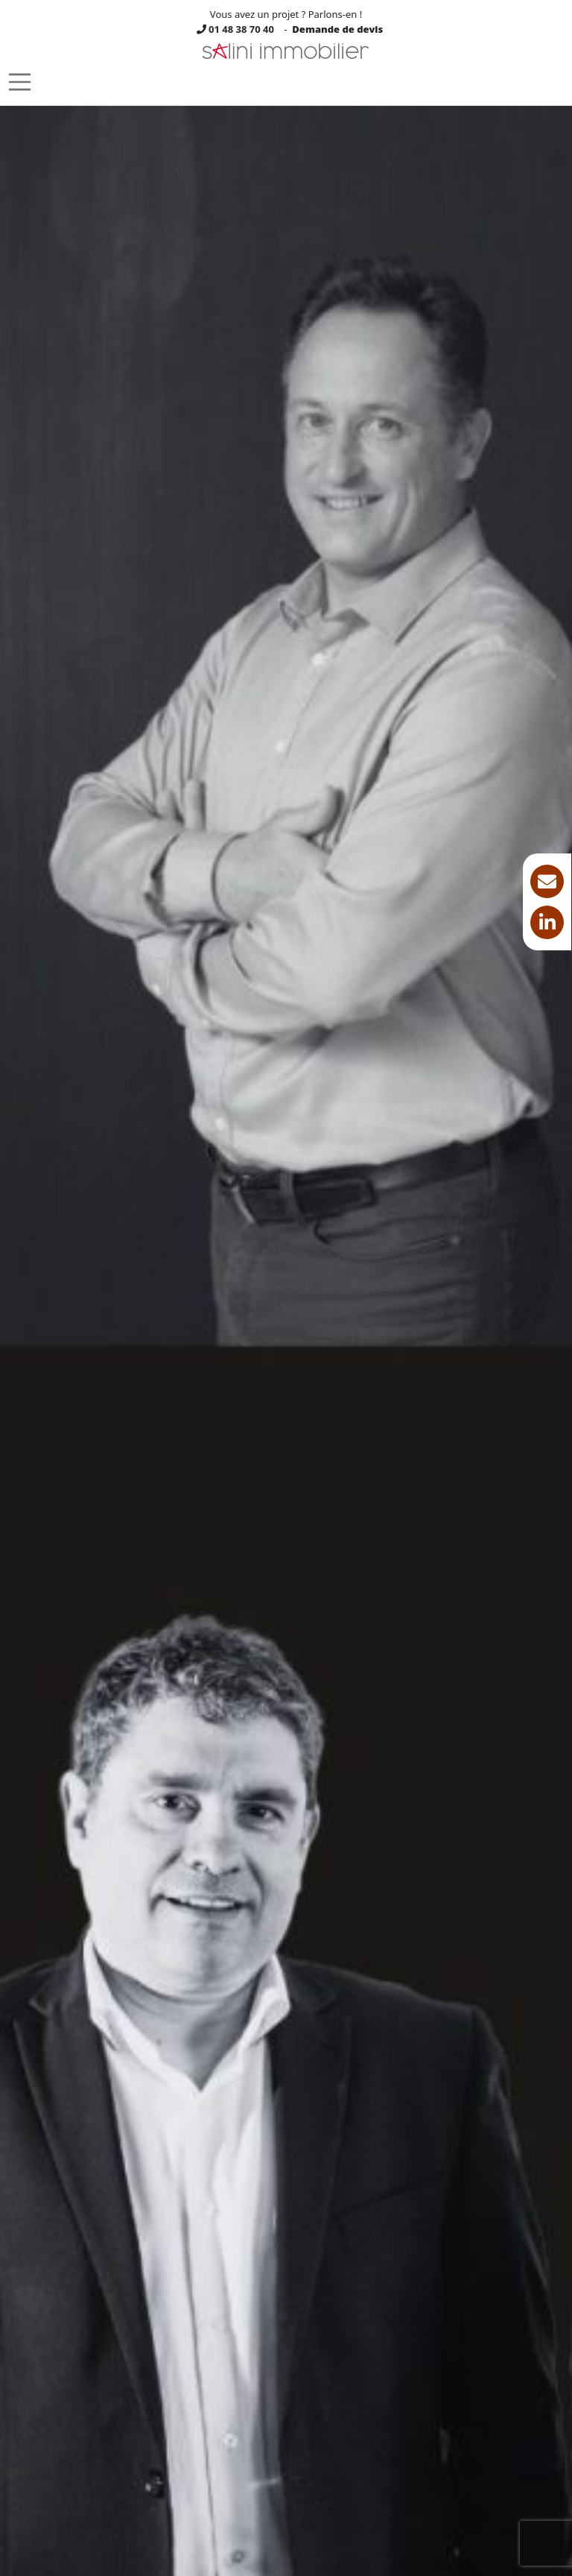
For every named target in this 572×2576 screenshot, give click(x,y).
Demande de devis (337, 29)
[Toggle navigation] (19, 82)
